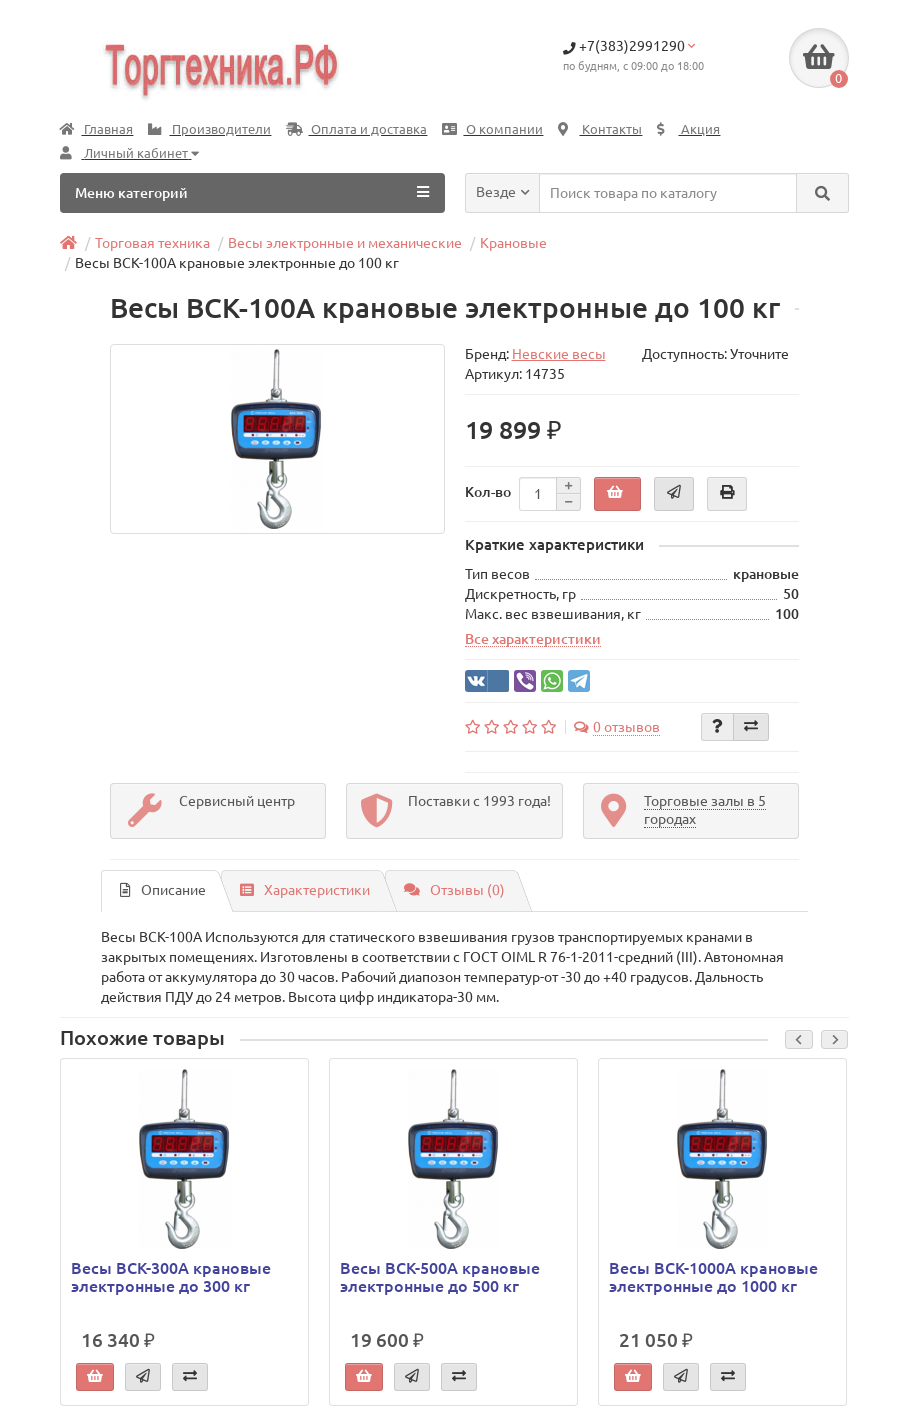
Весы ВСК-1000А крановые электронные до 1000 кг (713, 1277)
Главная (96, 129)
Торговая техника (152, 243)
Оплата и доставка (356, 129)
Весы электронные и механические (345, 243)
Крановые (513, 243)
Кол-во (488, 492)
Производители (209, 129)
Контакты (600, 129)
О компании (492, 129)
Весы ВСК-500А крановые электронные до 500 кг (440, 1277)
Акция (688, 129)
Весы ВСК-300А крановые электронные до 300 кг (171, 1277)
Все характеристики (533, 639)
